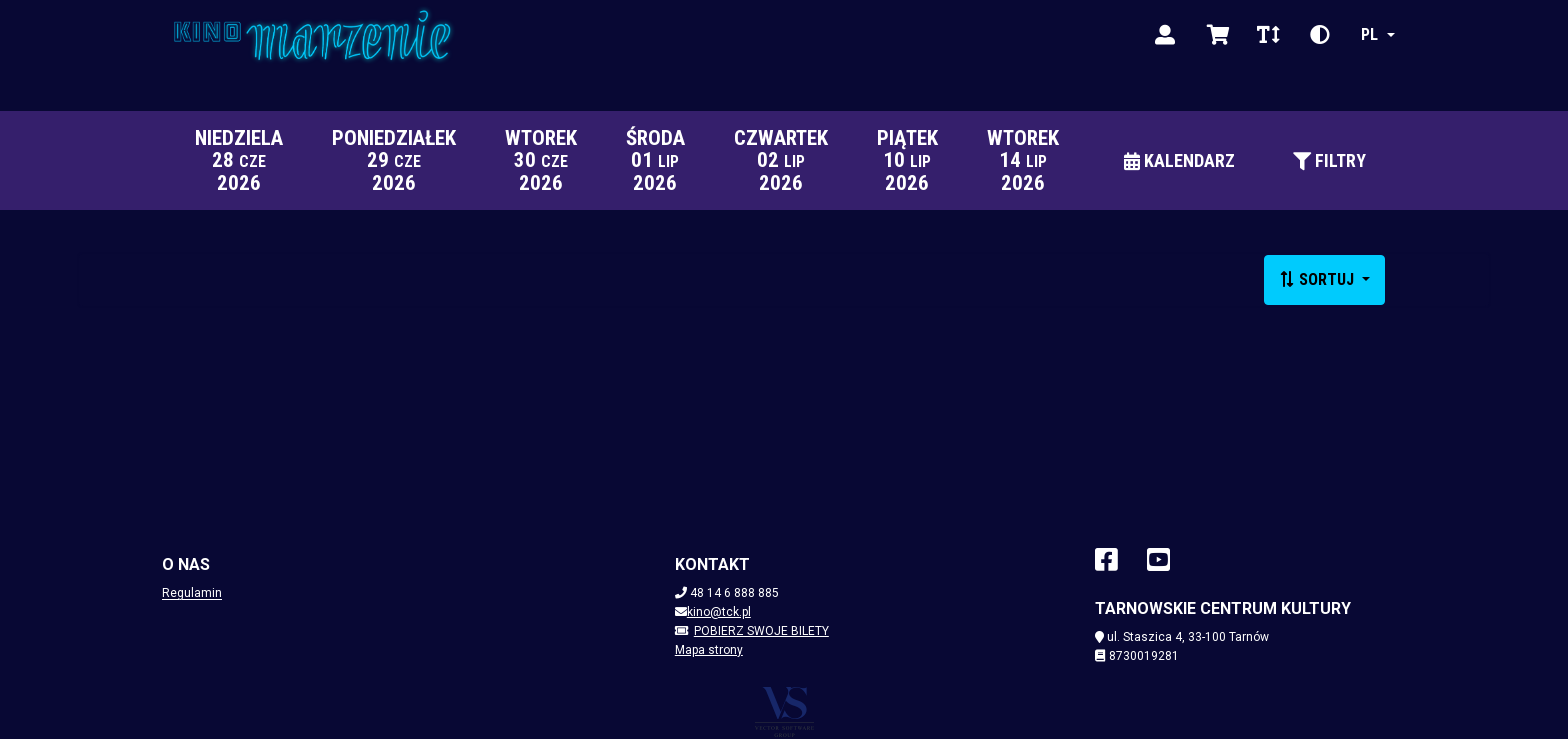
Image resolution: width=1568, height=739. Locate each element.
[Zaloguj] (1165, 35)
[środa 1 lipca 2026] (655, 160)
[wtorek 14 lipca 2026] (1022, 160)
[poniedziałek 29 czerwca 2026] (393, 160)
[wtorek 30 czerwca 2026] (540, 160)
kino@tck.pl (719, 612)
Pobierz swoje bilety (752, 631)
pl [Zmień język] (1369, 34)
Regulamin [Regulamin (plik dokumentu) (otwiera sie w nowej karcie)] (192, 593)
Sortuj (1318, 279)
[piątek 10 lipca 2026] (907, 160)
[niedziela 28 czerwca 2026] (238, 160)
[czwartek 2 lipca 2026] (780, 160)
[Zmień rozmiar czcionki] (1268, 35)
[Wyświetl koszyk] (1218, 35)
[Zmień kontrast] (1320, 35)
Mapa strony (709, 650)
